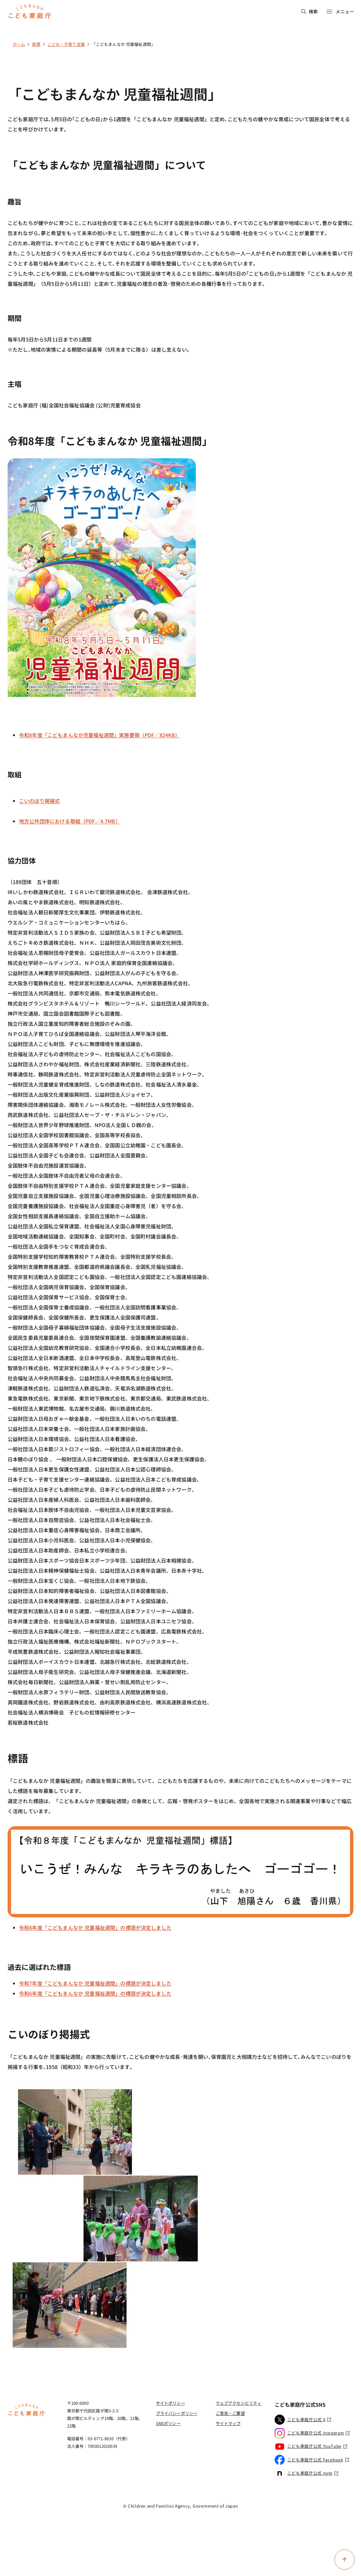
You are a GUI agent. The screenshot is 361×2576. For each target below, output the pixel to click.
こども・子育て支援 (66, 44)
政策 (36, 44)
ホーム (19, 44)
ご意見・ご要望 (230, 2413)
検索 (309, 11)
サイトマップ (228, 2423)
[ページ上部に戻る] (344, 2559)
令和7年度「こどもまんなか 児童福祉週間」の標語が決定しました (95, 1983)
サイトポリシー (170, 2403)
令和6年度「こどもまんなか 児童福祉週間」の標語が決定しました (95, 1993)
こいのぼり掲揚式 (39, 801)
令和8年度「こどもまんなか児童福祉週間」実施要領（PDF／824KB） (99, 735)
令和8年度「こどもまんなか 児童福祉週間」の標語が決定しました (95, 1927)
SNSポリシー (168, 2423)
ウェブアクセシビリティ (238, 2403)
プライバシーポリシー (176, 2413)
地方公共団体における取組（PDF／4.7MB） (70, 821)
